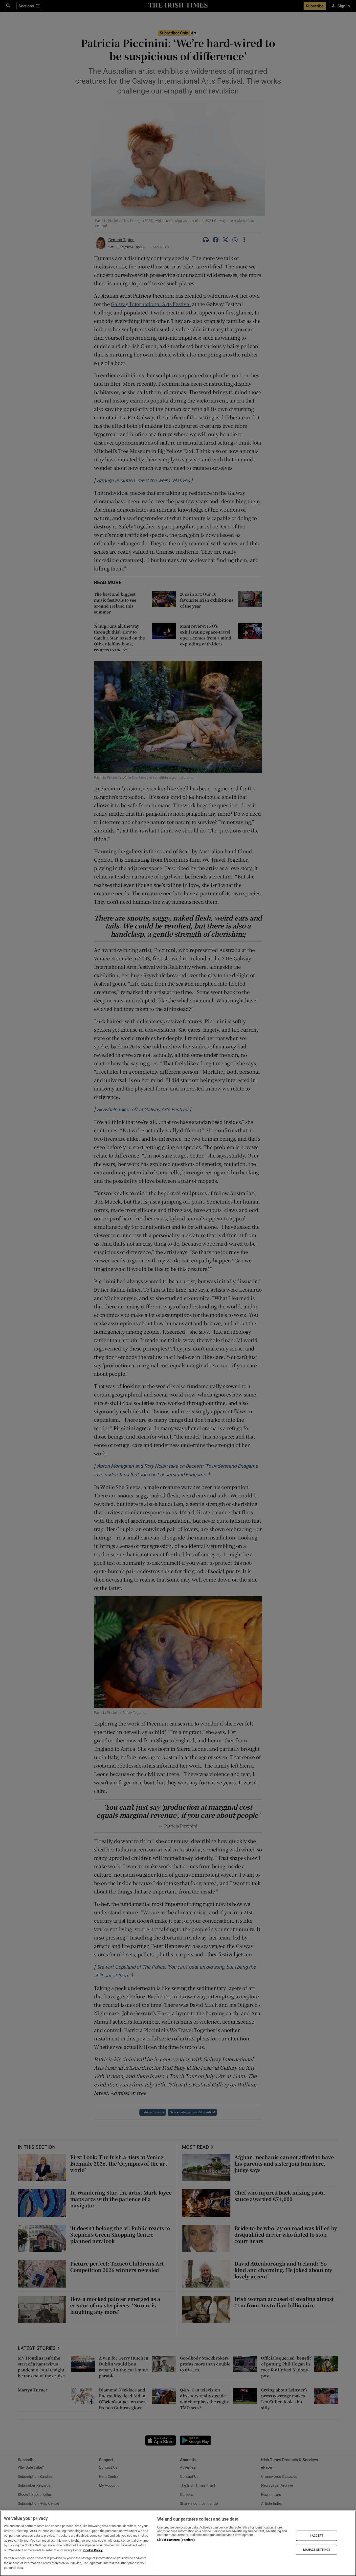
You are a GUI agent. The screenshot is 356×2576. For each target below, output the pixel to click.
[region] (178, 2543)
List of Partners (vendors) (176, 2540)
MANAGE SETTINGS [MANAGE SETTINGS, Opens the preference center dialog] (316, 2549)
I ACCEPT (316, 2535)
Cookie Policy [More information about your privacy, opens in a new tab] (93, 2550)
